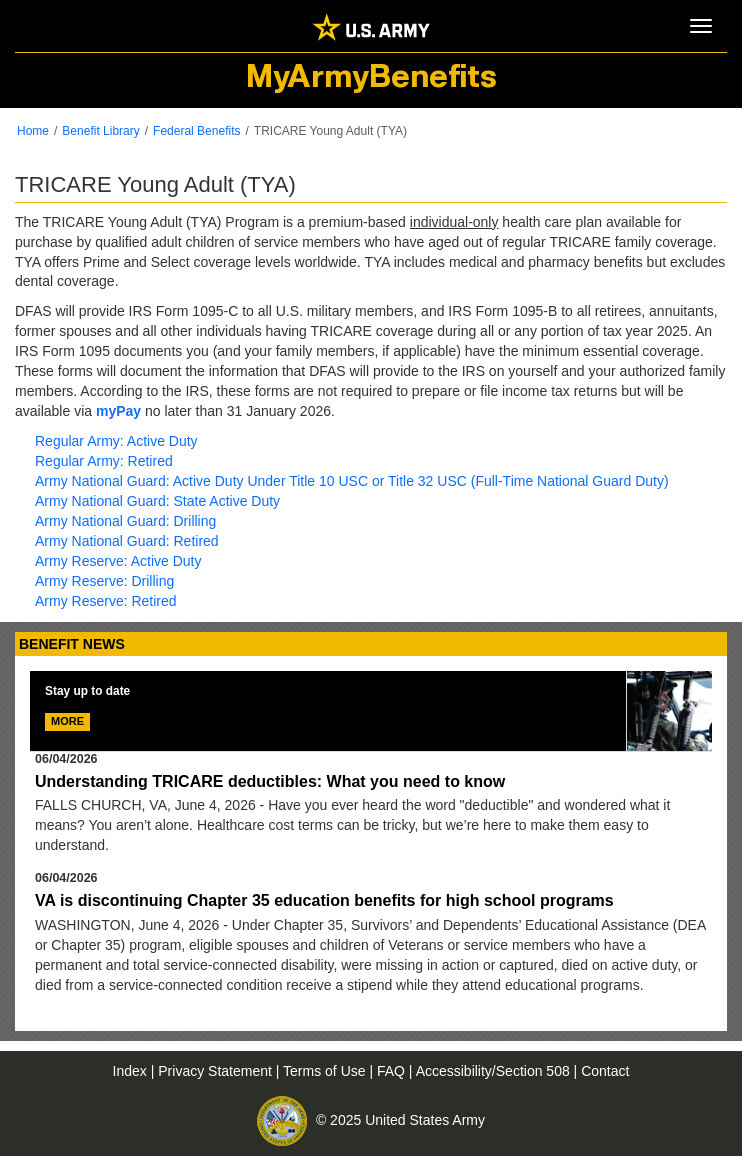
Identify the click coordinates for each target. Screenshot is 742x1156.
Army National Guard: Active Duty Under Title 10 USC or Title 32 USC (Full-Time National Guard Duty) (352, 481)
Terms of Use (326, 1071)
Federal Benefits (196, 131)
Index (132, 1071)
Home (33, 131)
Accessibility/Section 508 (495, 1071)
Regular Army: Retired (104, 461)
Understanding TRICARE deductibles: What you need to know (270, 781)
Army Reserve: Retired (106, 601)
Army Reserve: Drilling (104, 581)
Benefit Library (100, 131)
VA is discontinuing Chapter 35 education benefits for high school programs (324, 900)
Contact (605, 1071)
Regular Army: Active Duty (116, 441)
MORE (67, 721)
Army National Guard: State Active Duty (157, 501)
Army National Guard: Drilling (125, 521)
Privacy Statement (217, 1071)
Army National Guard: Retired (127, 541)
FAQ (393, 1071)
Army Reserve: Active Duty (118, 561)
